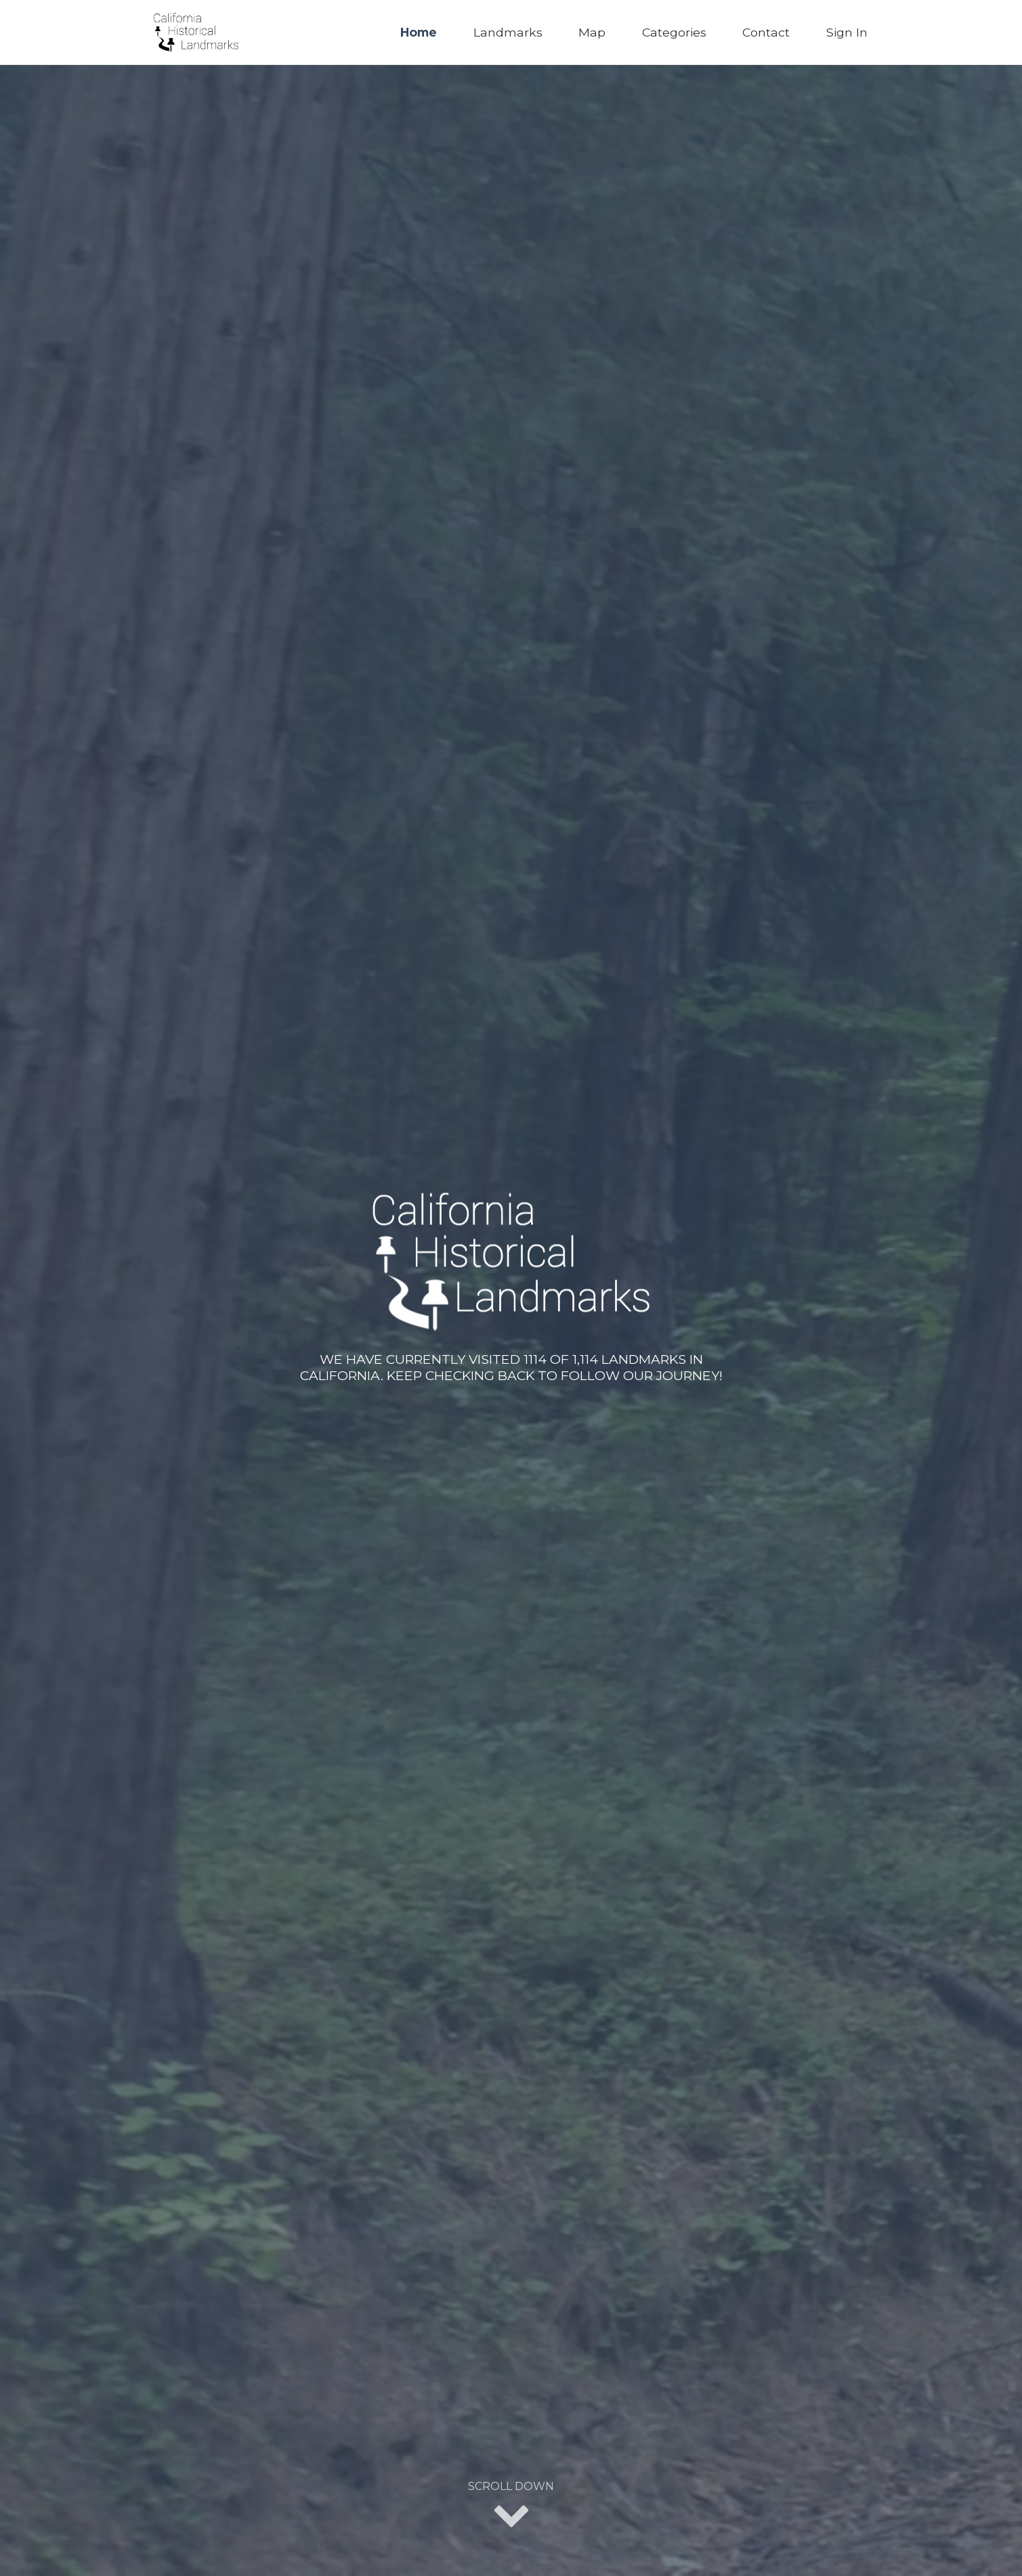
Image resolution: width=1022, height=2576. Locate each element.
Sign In (847, 32)
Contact (766, 32)
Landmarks (507, 32)
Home (418, 32)
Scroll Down (511, 2506)
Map (591, 32)
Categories (674, 32)
